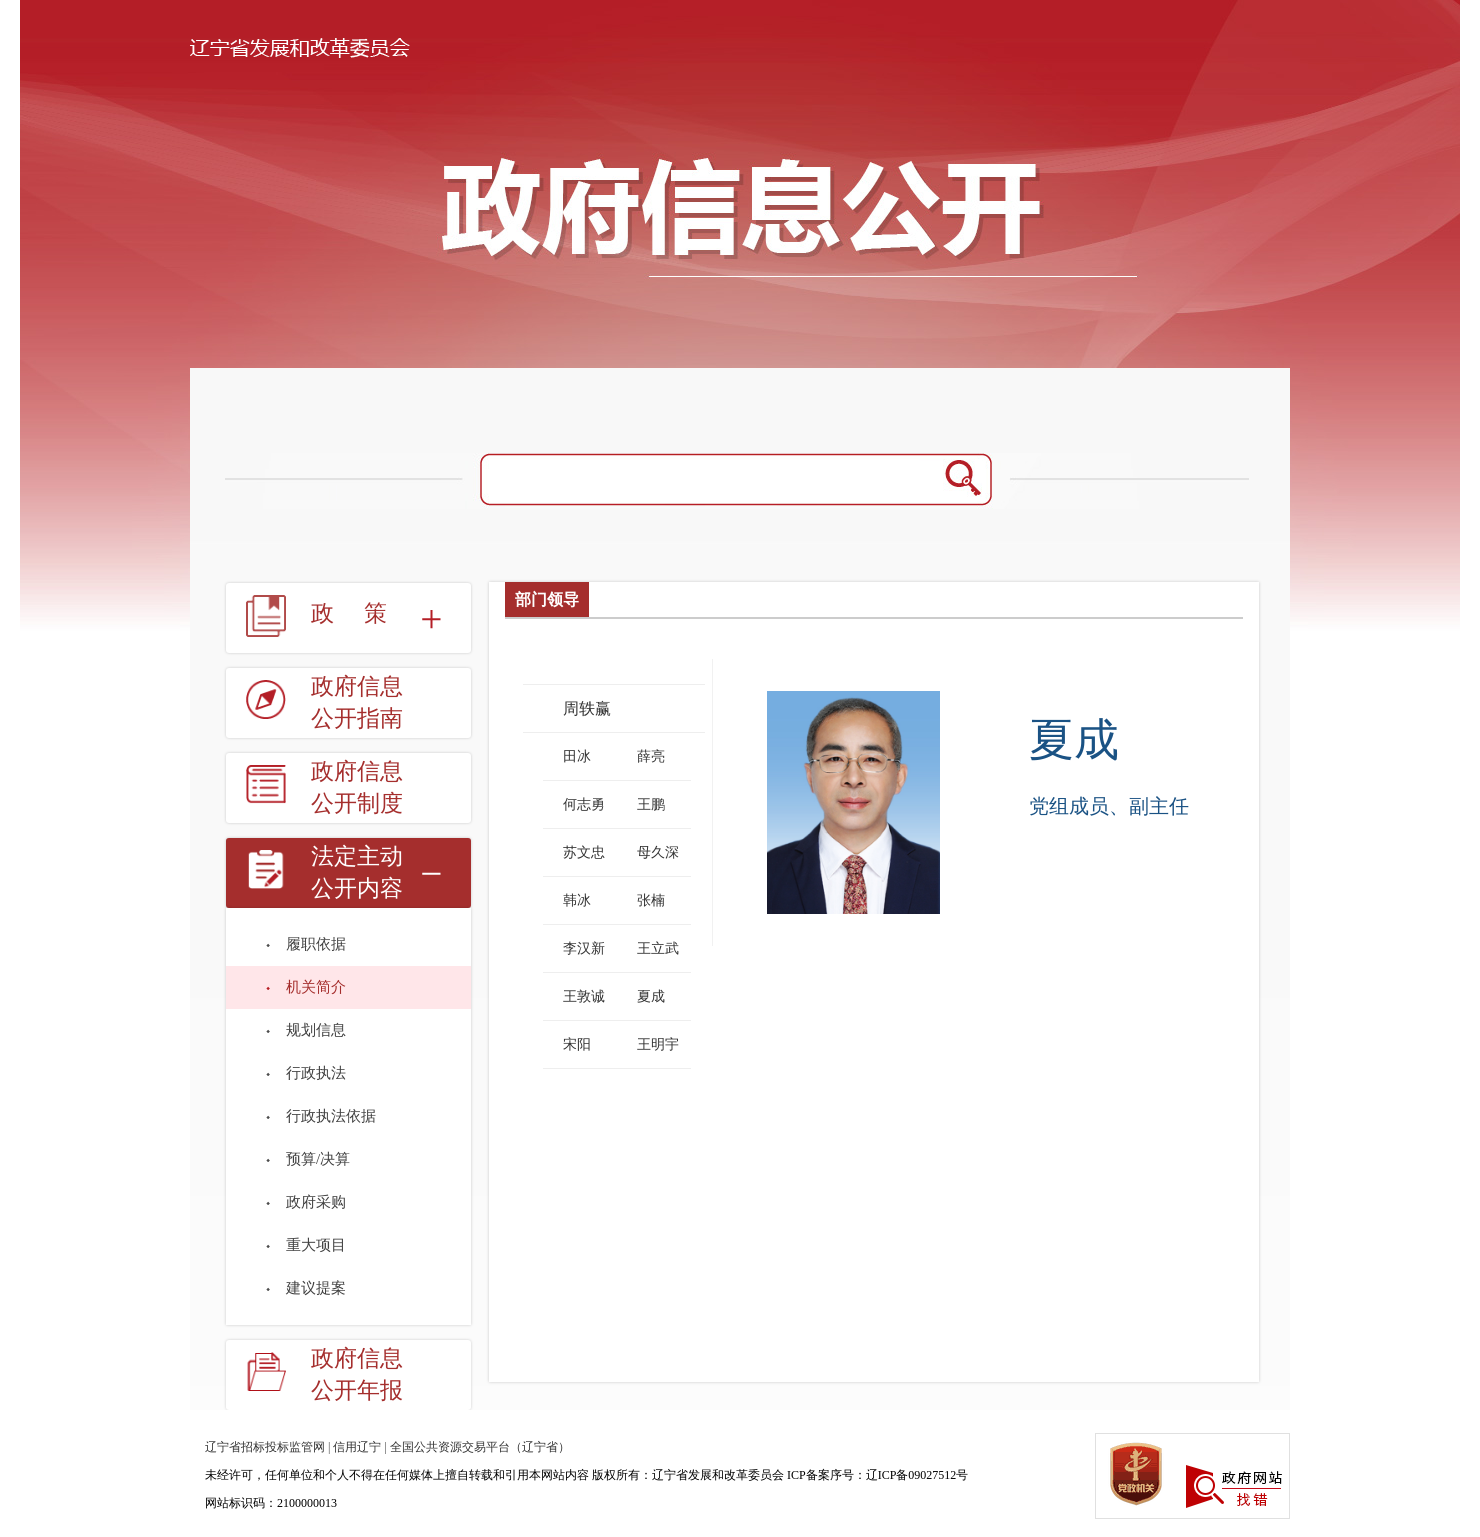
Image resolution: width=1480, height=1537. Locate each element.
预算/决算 (318, 1159)
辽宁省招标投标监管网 (265, 1447)
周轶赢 (587, 708)
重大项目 (316, 1245)
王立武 (658, 948)
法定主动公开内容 (357, 872)
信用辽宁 (357, 1447)
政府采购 (316, 1202)
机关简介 (316, 987)
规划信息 (316, 1030)
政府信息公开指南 (357, 702)
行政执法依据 (331, 1116)
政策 (364, 613)
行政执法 (316, 1073)
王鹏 (651, 804)
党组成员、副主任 (1109, 806)
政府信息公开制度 (357, 787)
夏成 (651, 996)
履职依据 (316, 944)
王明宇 (658, 1044)
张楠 (651, 900)
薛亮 (651, 756)
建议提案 (316, 1288)
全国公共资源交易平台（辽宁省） (480, 1447)
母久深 (658, 852)
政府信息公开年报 (357, 1374)
